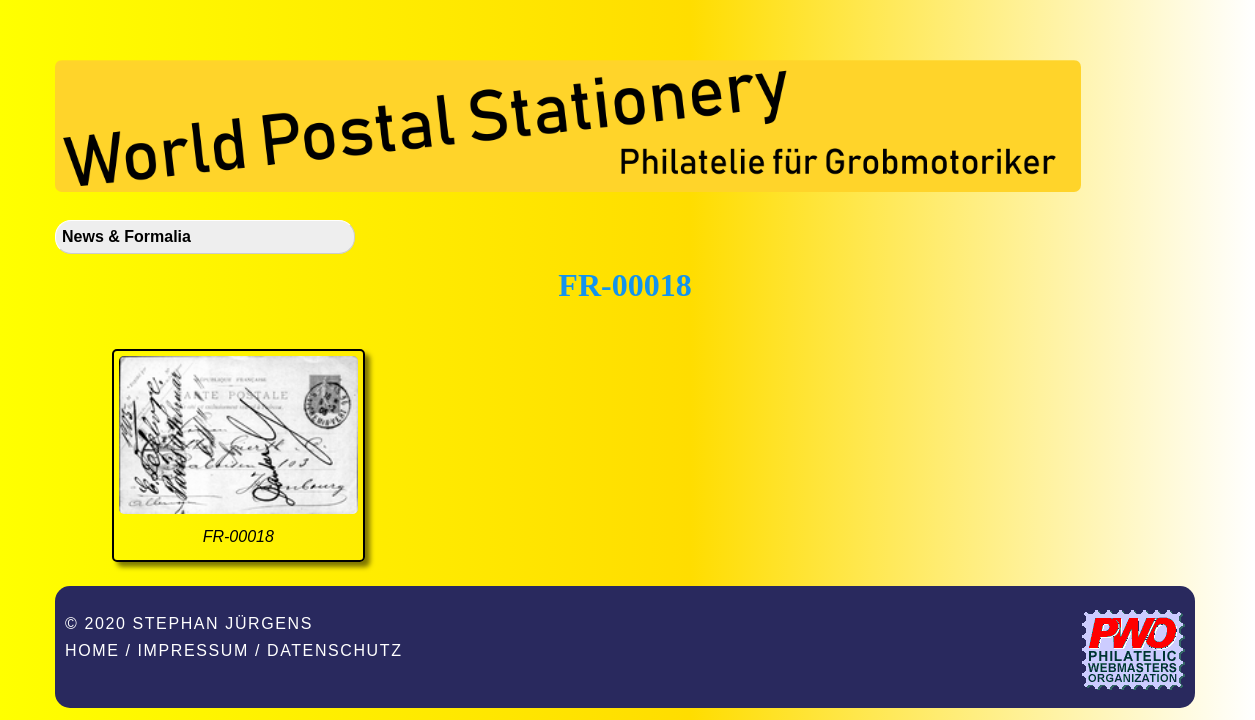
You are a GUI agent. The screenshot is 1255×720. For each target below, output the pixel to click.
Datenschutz (335, 650)
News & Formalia (126, 236)
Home (92, 650)
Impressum (193, 650)
